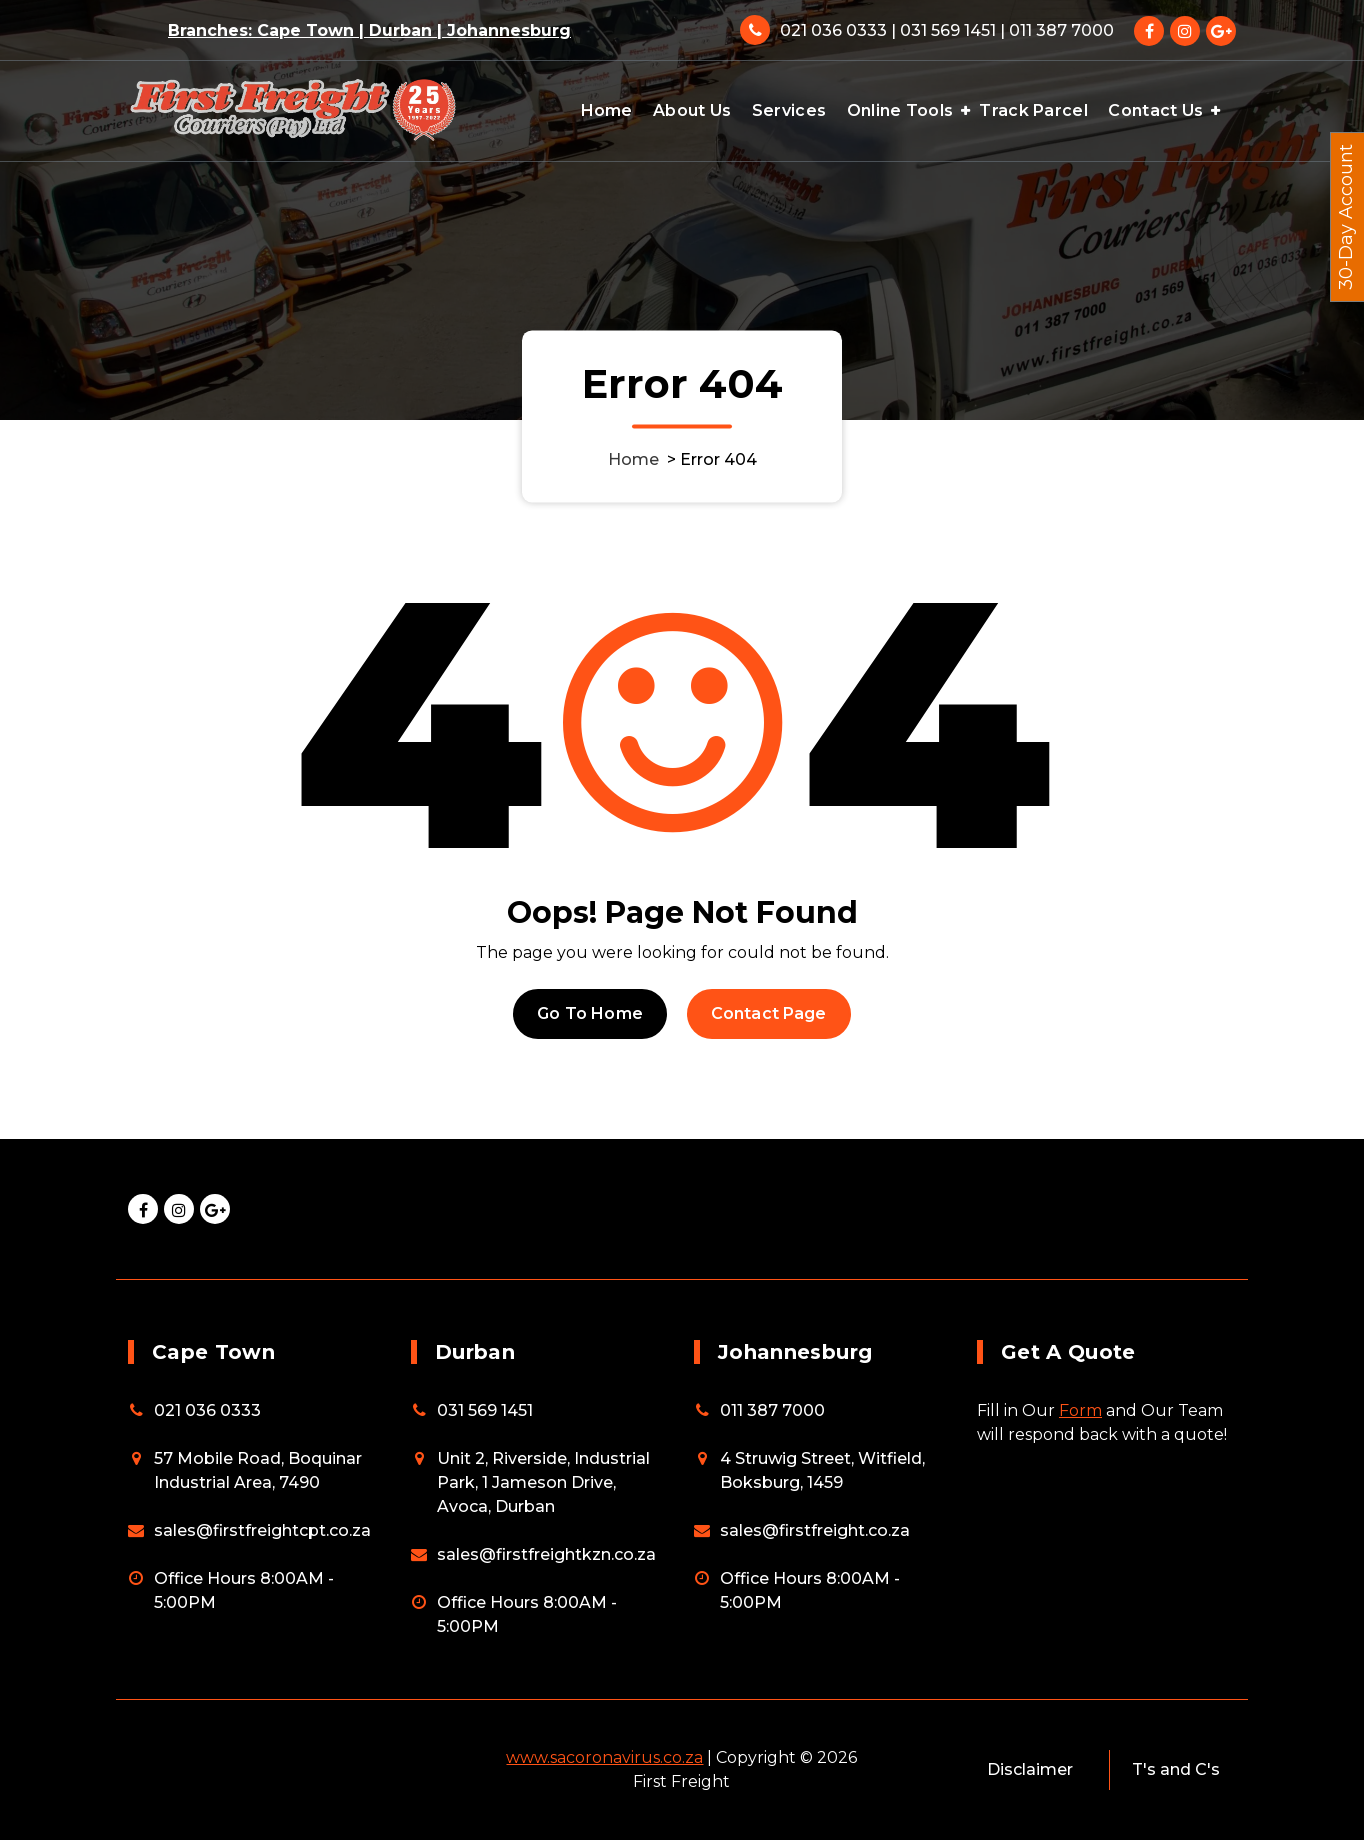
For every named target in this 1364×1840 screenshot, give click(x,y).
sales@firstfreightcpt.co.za (262, 1530)
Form (1080, 1410)
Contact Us (1155, 110)
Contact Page (769, 1013)
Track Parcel (1033, 110)
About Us (692, 110)
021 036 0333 (207, 1410)
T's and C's (1176, 1769)
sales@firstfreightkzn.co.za (546, 1554)
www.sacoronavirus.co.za (604, 1757)
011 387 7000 (772, 1410)
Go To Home (590, 1013)
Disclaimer (1030, 1769)
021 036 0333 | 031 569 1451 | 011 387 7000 (947, 30)
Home (607, 110)
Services (789, 110)
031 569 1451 (485, 1410)
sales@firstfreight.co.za (815, 1530)
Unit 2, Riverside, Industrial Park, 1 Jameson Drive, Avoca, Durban (543, 1482)
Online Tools (900, 110)
